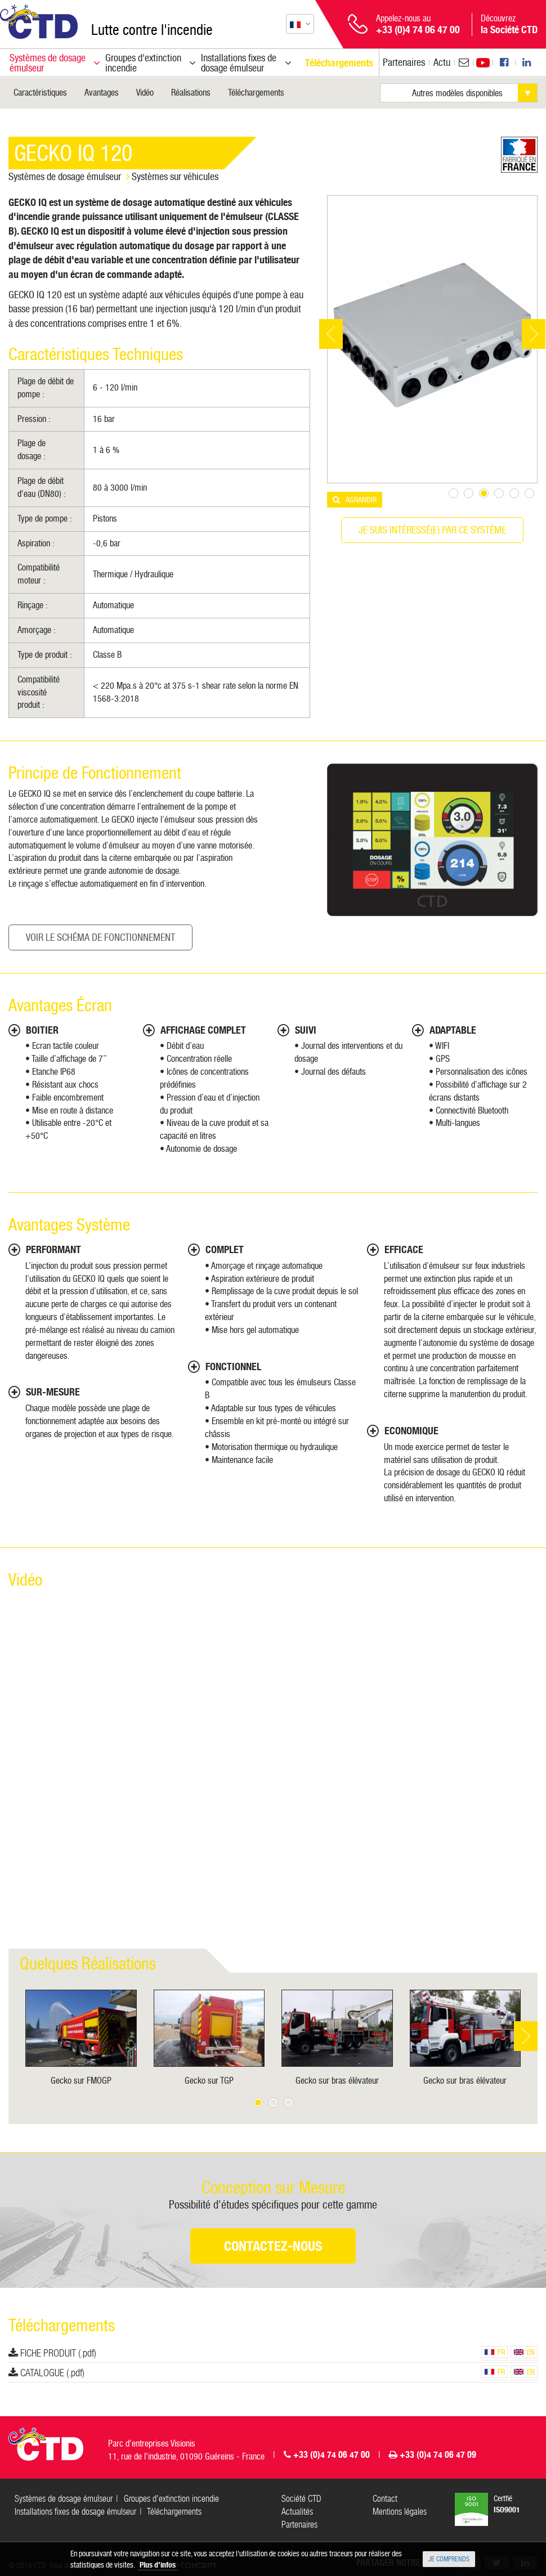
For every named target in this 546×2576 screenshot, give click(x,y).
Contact (385, 2498)
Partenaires (404, 62)
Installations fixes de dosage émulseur (75, 2511)
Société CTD (301, 2498)
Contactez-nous (273, 2246)
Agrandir (361, 499)
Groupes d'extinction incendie (171, 2498)
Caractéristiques (40, 92)
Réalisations (191, 92)
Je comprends (448, 2559)
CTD (39, 22)
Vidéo (145, 92)
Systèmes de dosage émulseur (64, 176)
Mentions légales (400, 2511)
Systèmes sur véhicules (175, 176)
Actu (441, 62)
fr (494, 2352)
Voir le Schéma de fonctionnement (100, 937)
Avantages (101, 92)
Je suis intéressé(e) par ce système (432, 530)
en (524, 2352)
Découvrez (509, 24)
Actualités (297, 2511)
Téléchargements (256, 92)
